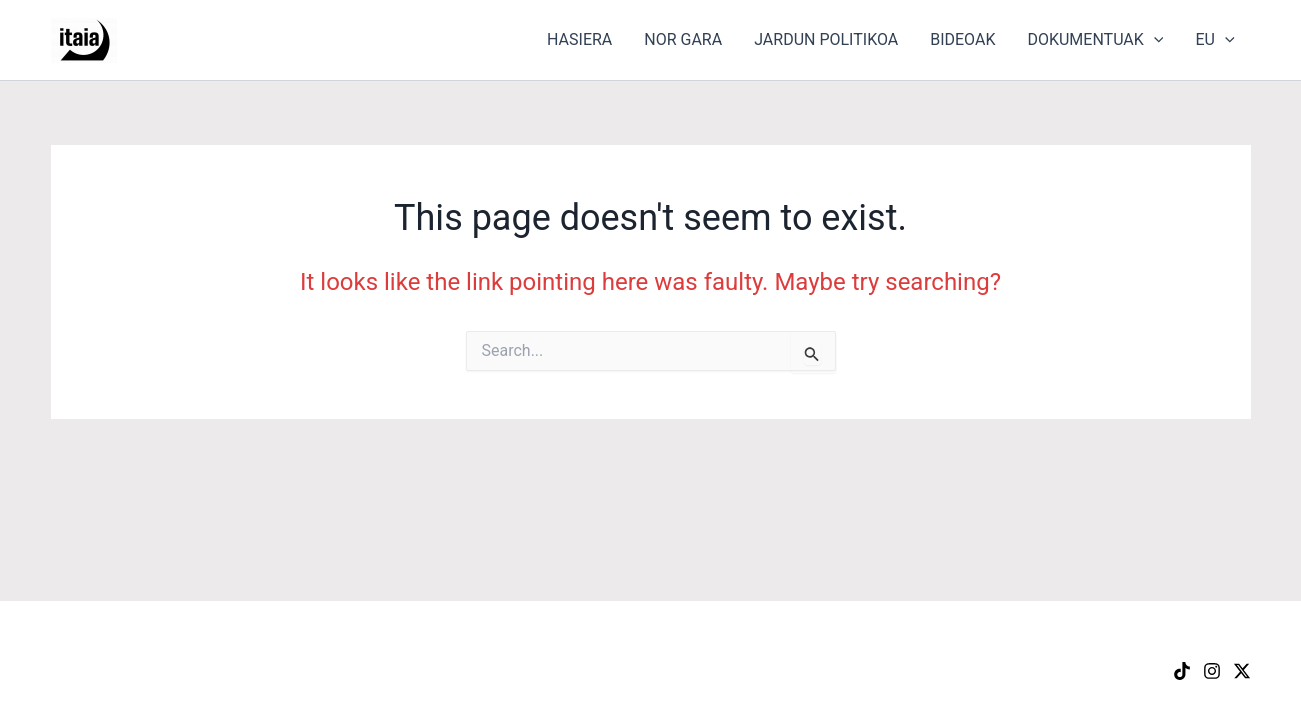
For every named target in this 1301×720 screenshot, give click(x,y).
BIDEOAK (962, 39)
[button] (1154, 40)
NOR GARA (683, 39)
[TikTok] (1182, 671)
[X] (1242, 671)
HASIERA (579, 39)
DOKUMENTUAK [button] (1095, 40)
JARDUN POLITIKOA (826, 39)
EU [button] (1214, 40)
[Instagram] (1212, 671)
